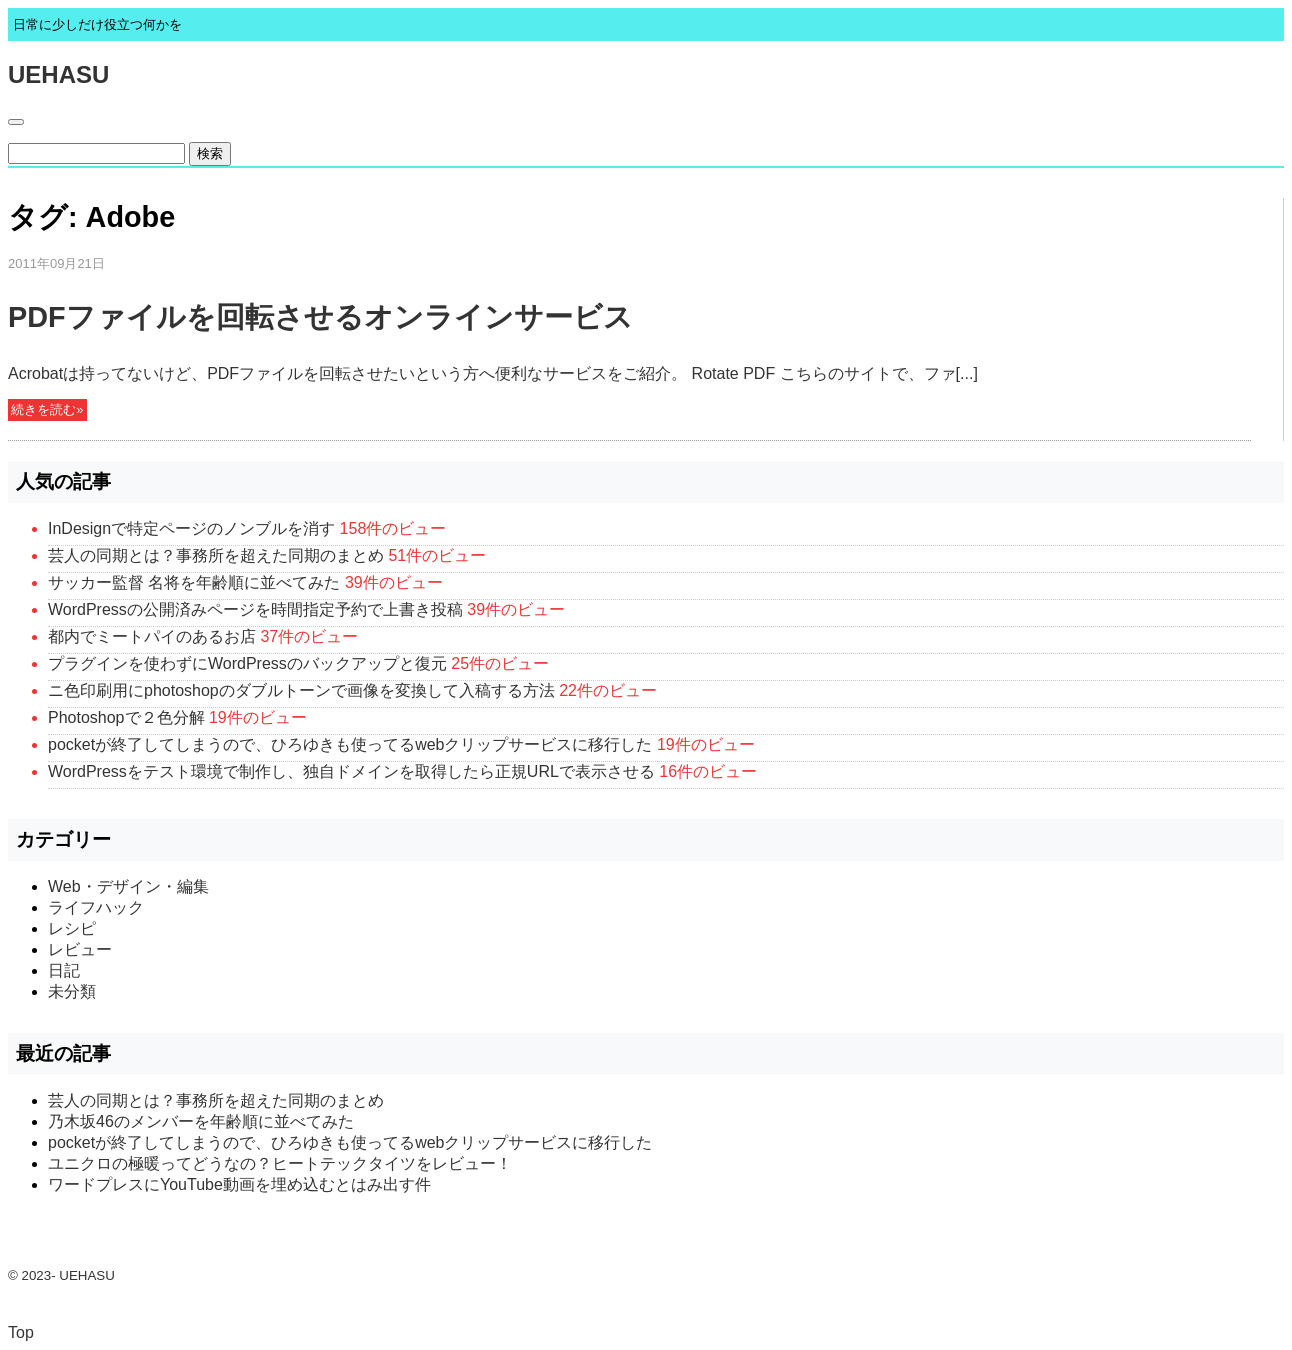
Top (21, 1332)
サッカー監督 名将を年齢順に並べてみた (194, 582)
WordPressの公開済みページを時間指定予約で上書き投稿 (255, 609)
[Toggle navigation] (16, 122)
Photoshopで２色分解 (126, 717)
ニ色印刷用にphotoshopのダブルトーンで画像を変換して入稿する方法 (301, 690)
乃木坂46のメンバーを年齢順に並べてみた (201, 1121)
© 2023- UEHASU (61, 1275)
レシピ (72, 928)
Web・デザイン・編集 (128, 886)
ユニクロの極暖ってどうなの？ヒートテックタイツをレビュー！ (280, 1163)
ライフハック (96, 907)
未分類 (72, 991)
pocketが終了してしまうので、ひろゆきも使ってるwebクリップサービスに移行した (350, 744)
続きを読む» (47, 410)
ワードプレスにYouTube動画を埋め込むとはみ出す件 (239, 1184)
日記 (64, 970)
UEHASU (58, 74)
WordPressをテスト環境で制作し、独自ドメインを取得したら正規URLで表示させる (351, 771)
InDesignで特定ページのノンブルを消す (191, 528)
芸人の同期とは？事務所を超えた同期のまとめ (216, 555)
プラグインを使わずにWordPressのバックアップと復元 (247, 663)
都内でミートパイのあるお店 (152, 636)
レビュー (80, 949)
